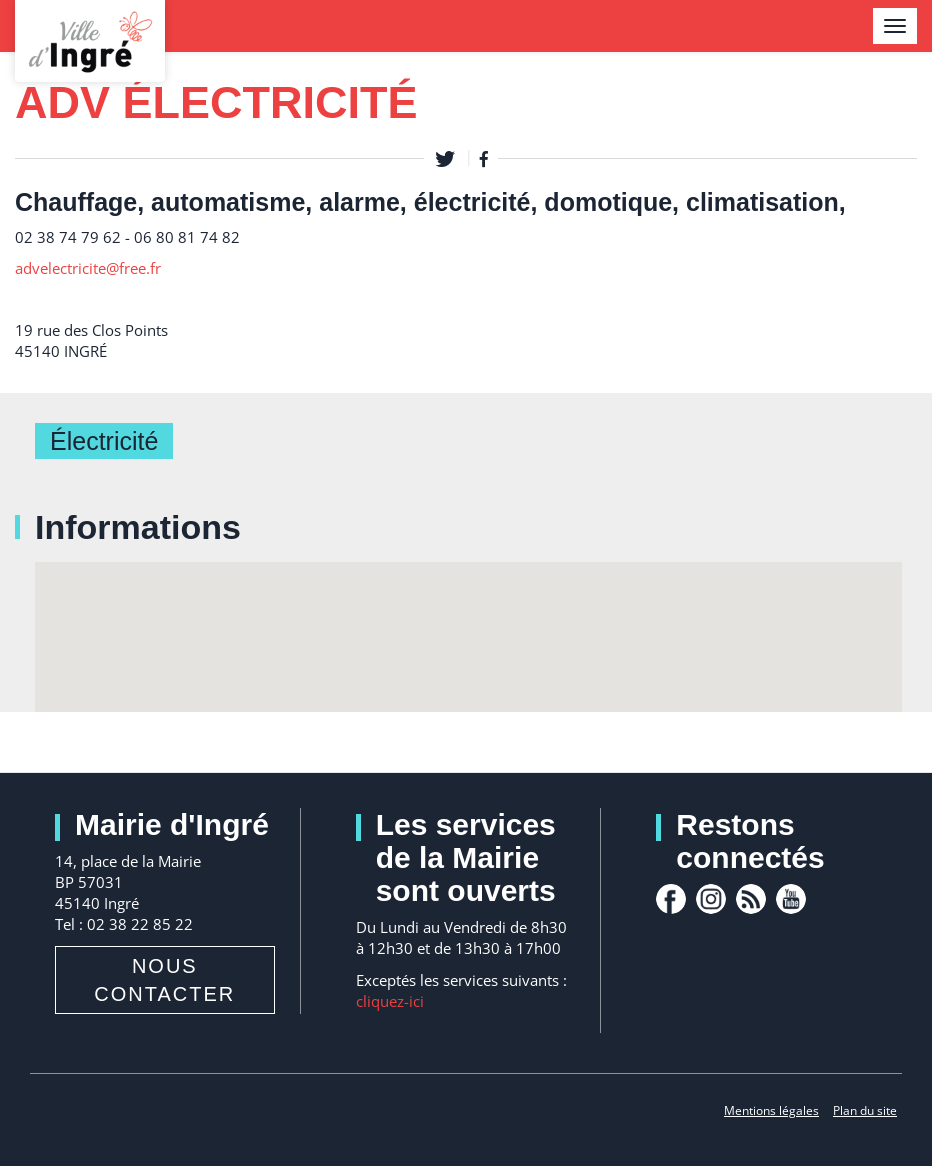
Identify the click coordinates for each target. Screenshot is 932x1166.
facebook (671, 899)
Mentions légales (771, 1110)
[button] (469, 618)
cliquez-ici (390, 1001)
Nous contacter (164, 980)
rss (751, 899)
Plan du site (865, 1110)
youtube (791, 899)
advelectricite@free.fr (88, 268)
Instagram (711, 899)
